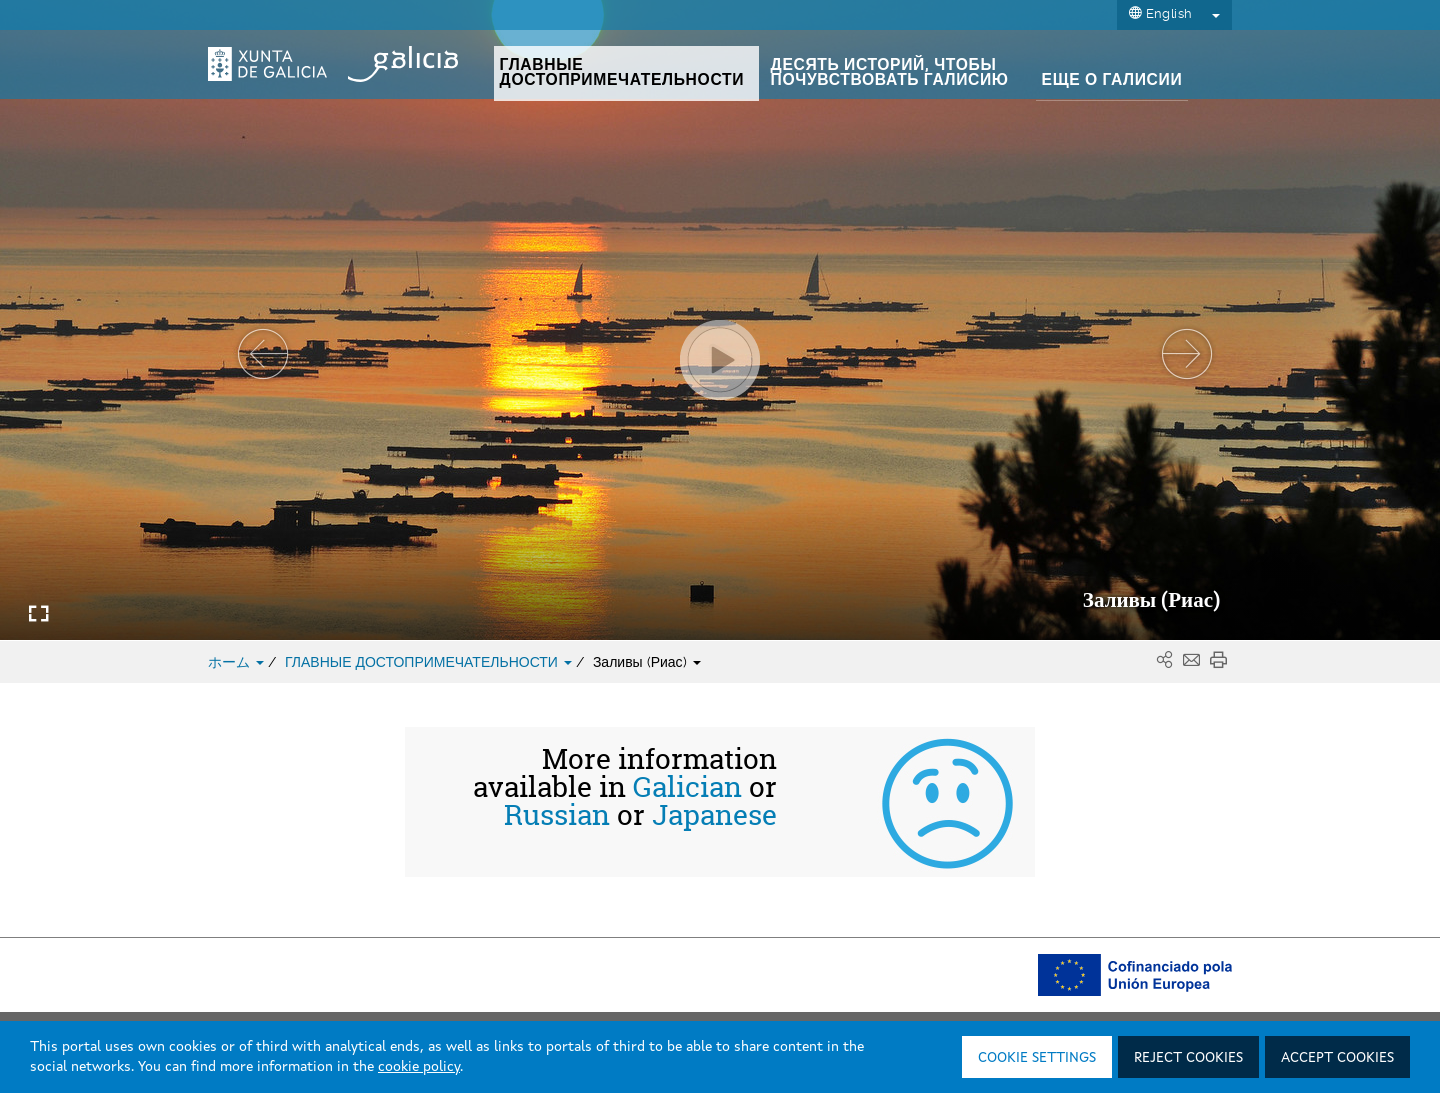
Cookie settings (1037, 1058)
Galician (687, 787)
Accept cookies (1337, 1058)
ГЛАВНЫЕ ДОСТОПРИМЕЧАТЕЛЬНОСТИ (430, 662)
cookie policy (419, 1067)
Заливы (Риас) (647, 662)
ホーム (238, 662)
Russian (557, 815)
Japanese (714, 815)
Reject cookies (1188, 1058)
